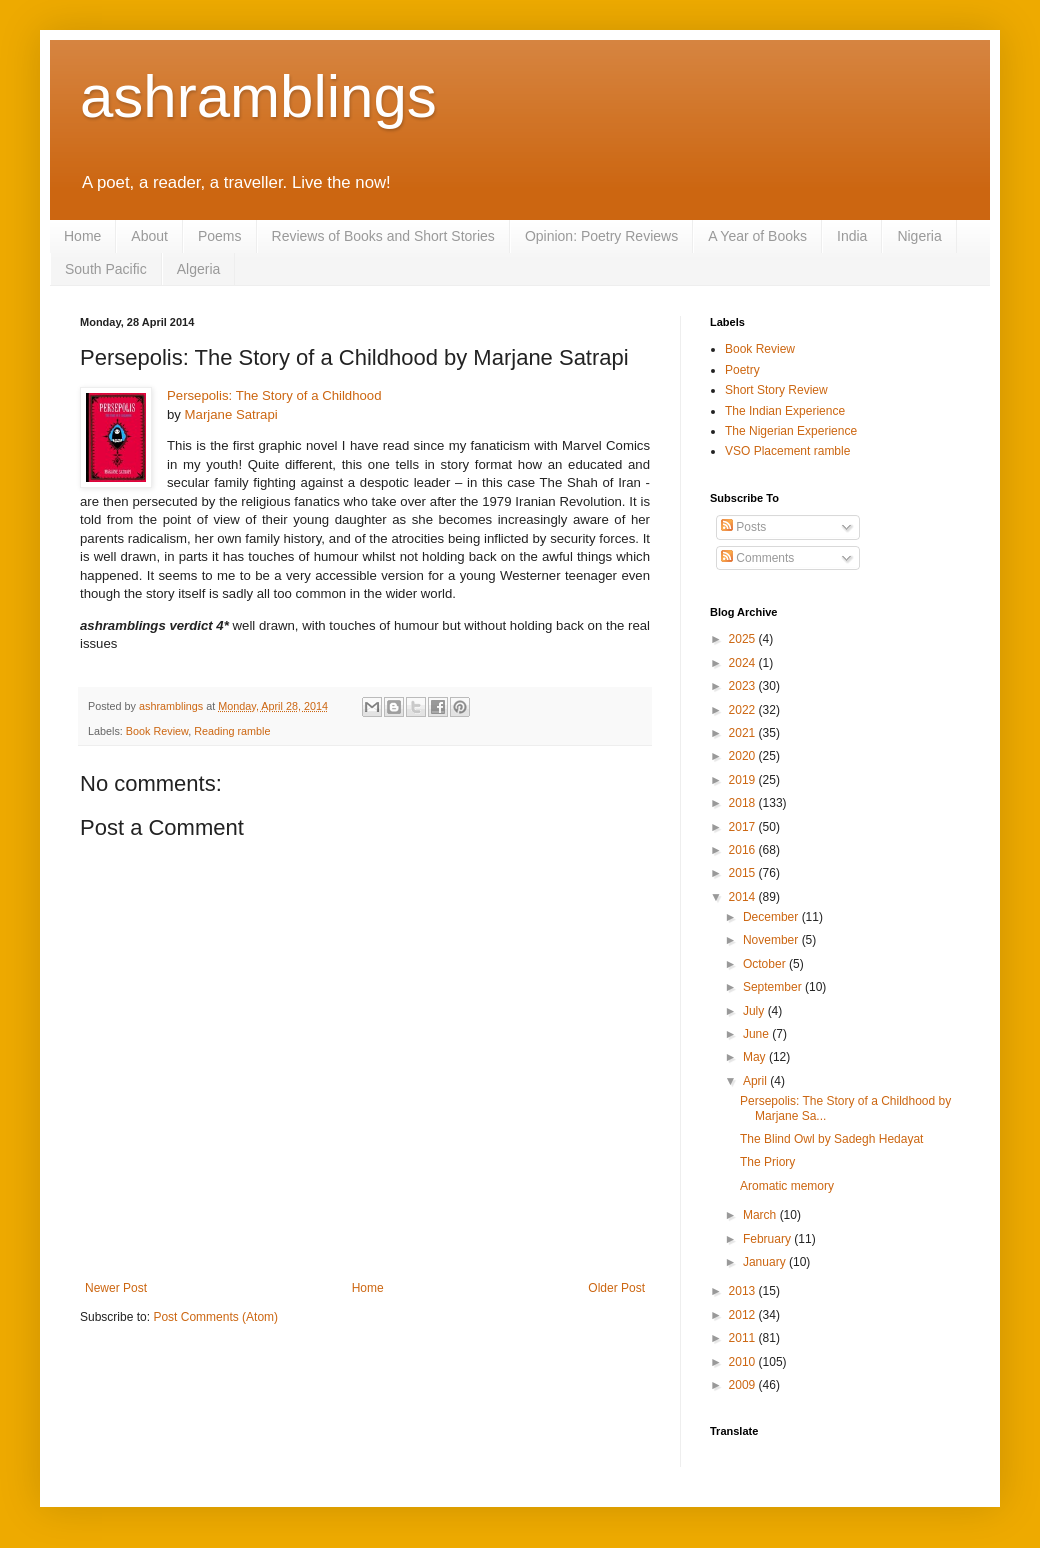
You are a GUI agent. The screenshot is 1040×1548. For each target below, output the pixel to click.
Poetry (742, 370)
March (761, 1215)
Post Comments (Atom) (215, 1317)
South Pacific (106, 269)
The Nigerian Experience (791, 431)
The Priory (767, 1162)
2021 (744, 733)
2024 (744, 663)
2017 (744, 827)
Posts (743, 527)
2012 (744, 1315)
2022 (744, 710)
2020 (744, 756)
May (756, 1057)
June (757, 1034)
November (772, 940)
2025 (744, 639)
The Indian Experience (785, 411)
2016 (744, 850)
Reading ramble (232, 731)
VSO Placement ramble (787, 451)
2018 (744, 803)
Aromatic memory (787, 1186)
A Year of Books (757, 236)
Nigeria (919, 236)
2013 (744, 1291)
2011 (744, 1338)
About (149, 236)
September (774, 987)
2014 (744, 897)
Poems (220, 236)
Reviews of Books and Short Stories (383, 236)
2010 (744, 1362)
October (766, 964)
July (755, 1011)
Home (82, 236)
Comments (757, 558)
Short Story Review (776, 390)
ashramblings (258, 96)
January (766, 1262)
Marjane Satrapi (231, 414)
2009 (744, 1385)
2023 (744, 686)
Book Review (157, 731)
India (852, 236)
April (756, 1081)
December (772, 917)
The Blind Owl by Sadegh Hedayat (831, 1139)
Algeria (199, 269)
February (768, 1239)
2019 (744, 780)
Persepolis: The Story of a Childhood (274, 395)
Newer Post (116, 1288)
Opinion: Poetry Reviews (601, 236)
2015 (744, 873)
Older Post (616, 1288)
